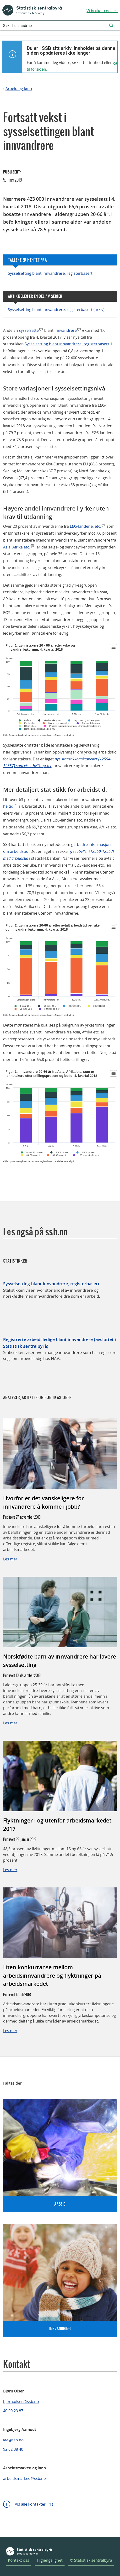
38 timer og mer (52, 1009)
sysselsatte (29, 330)
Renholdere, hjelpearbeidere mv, (39, 729)
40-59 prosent (88, 1152)
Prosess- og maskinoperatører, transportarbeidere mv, (75, 726)
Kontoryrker (30, 723)
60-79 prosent (33, 1155)
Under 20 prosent (35, 1152)
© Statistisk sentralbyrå (91, 2560)
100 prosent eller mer (89, 1155)
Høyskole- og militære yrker (87, 720)
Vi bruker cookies (102, 10)
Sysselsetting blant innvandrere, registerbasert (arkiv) (56, 309)
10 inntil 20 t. (50, 1006)
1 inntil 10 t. (25, 1006)
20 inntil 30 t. (75, 1006)
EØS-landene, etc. (85, 526)
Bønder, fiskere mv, (91, 723)
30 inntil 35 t (99, 1006)
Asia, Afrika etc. (16, 547)
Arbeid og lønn (18, 88)
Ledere (27, 720)
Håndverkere (30, 726)
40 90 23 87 (13, 2410)
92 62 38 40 (13, 2449)
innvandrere (66, 330)
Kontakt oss (18, 2560)
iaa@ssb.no (13, 2440)
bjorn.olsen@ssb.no (21, 2401)
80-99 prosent (59, 1155)
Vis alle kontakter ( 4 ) (34, 2504)
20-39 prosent (62, 1152)
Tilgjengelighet (50, 2560)
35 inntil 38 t (26, 1009)
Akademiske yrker (52, 720)
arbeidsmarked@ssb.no (24, 2478)
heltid (8, 806)
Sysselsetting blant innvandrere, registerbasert (50, 273)
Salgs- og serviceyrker (59, 723)
